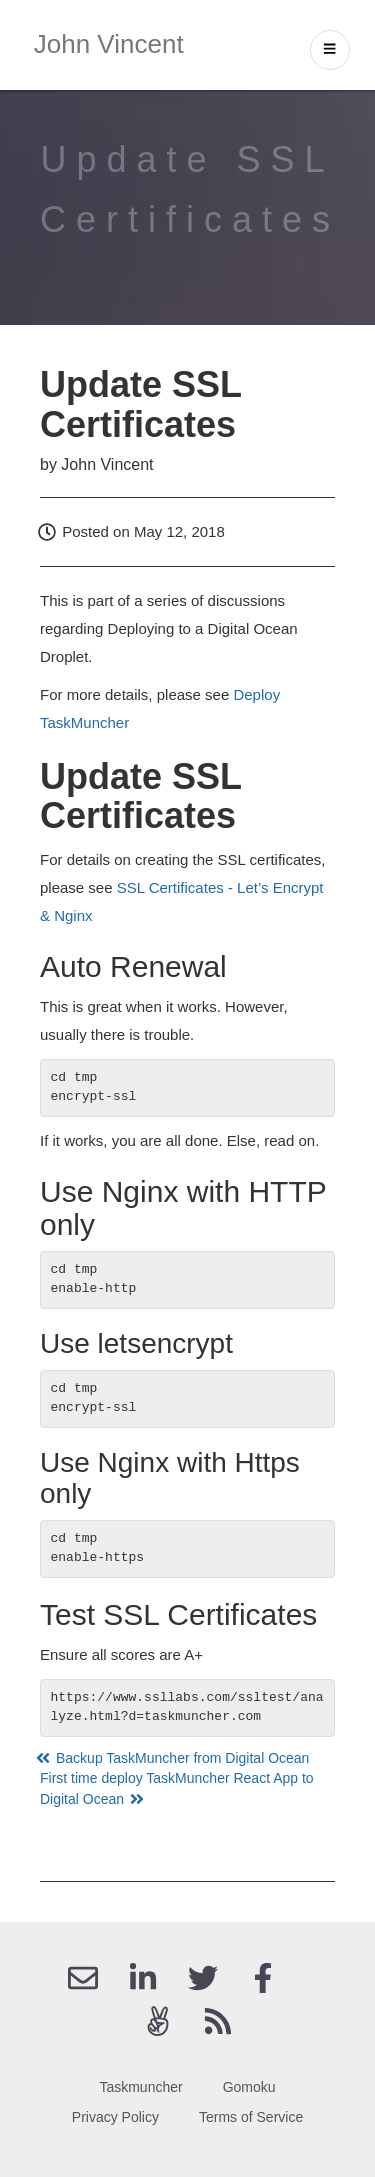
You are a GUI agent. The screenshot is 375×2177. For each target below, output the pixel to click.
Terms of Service (251, 2117)
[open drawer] (330, 50)
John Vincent (109, 44)
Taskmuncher (140, 2087)
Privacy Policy (115, 2117)
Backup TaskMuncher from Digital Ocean (174, 1758)
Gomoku (249, 2087)
